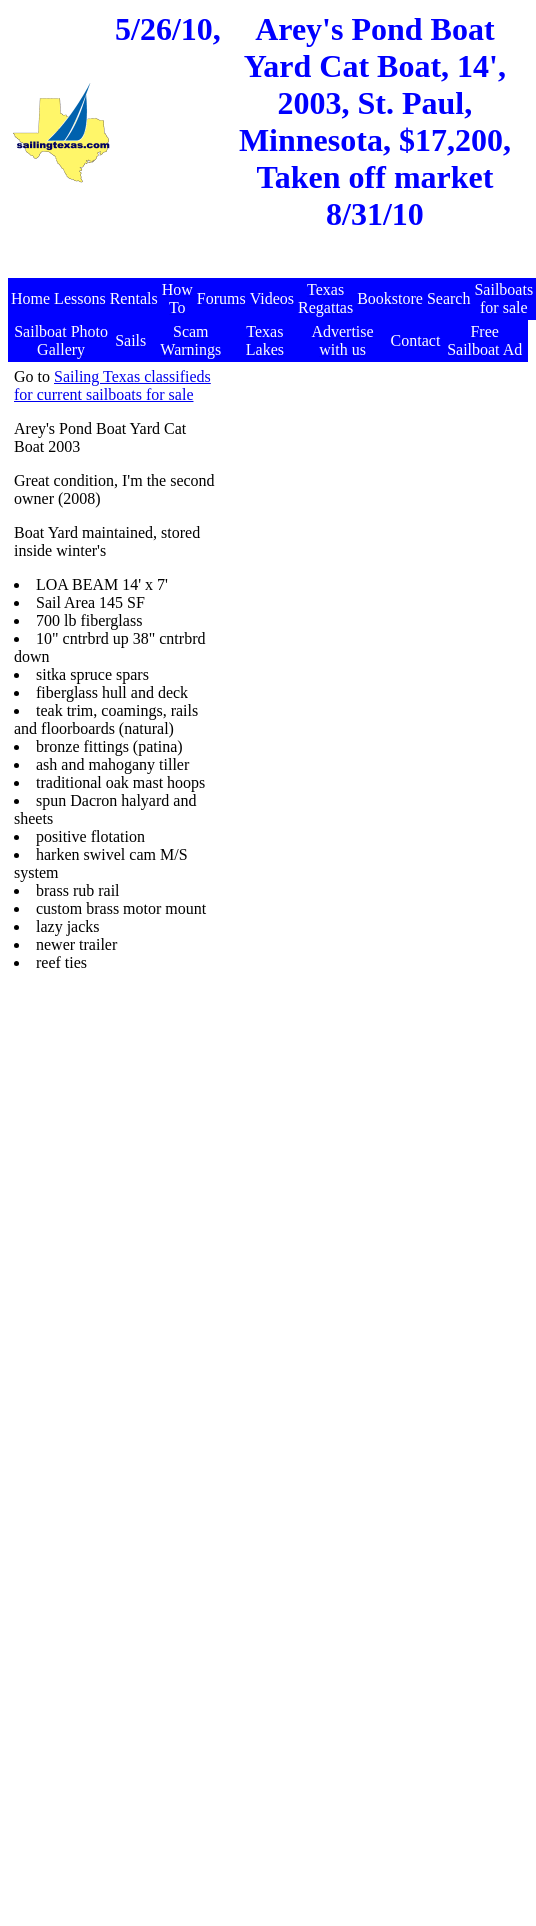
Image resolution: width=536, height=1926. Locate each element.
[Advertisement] (372, 493)
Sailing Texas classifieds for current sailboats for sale (112, 385)
